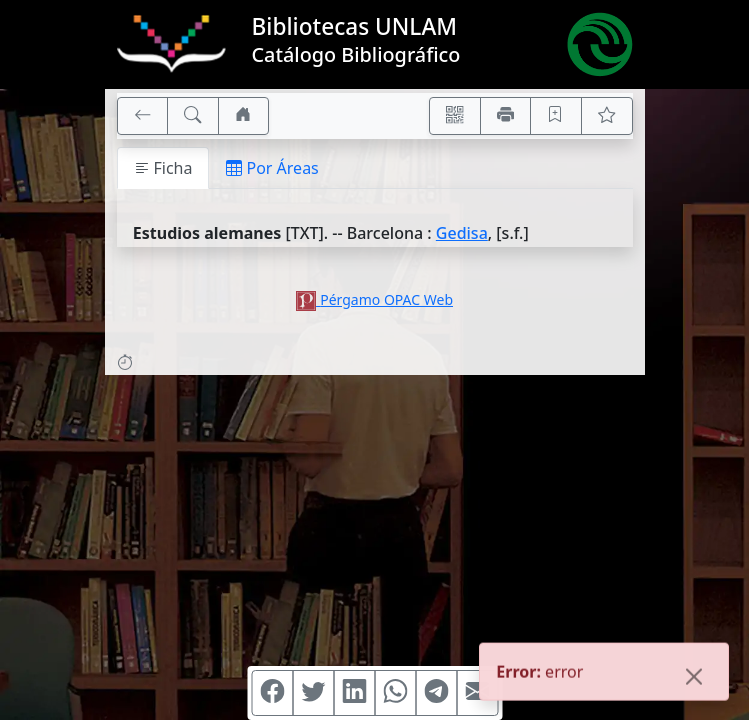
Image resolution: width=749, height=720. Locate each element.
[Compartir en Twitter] (313, 693)
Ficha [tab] (163, 168)
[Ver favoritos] (607, 116)
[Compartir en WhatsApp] (395, 693)
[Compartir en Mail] (477, 693)
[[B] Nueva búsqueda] (193, 116)
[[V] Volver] (143, 116)
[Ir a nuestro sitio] (244, 116)
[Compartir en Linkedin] (354, 693)
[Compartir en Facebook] (272, 693)
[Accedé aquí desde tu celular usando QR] (455, 116)
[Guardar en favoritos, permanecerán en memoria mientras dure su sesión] (556, 116)
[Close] (694, 678)
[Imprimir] (506, 116)
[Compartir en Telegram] (436, 693)
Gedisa (462, 233)
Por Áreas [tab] (272, 168)
